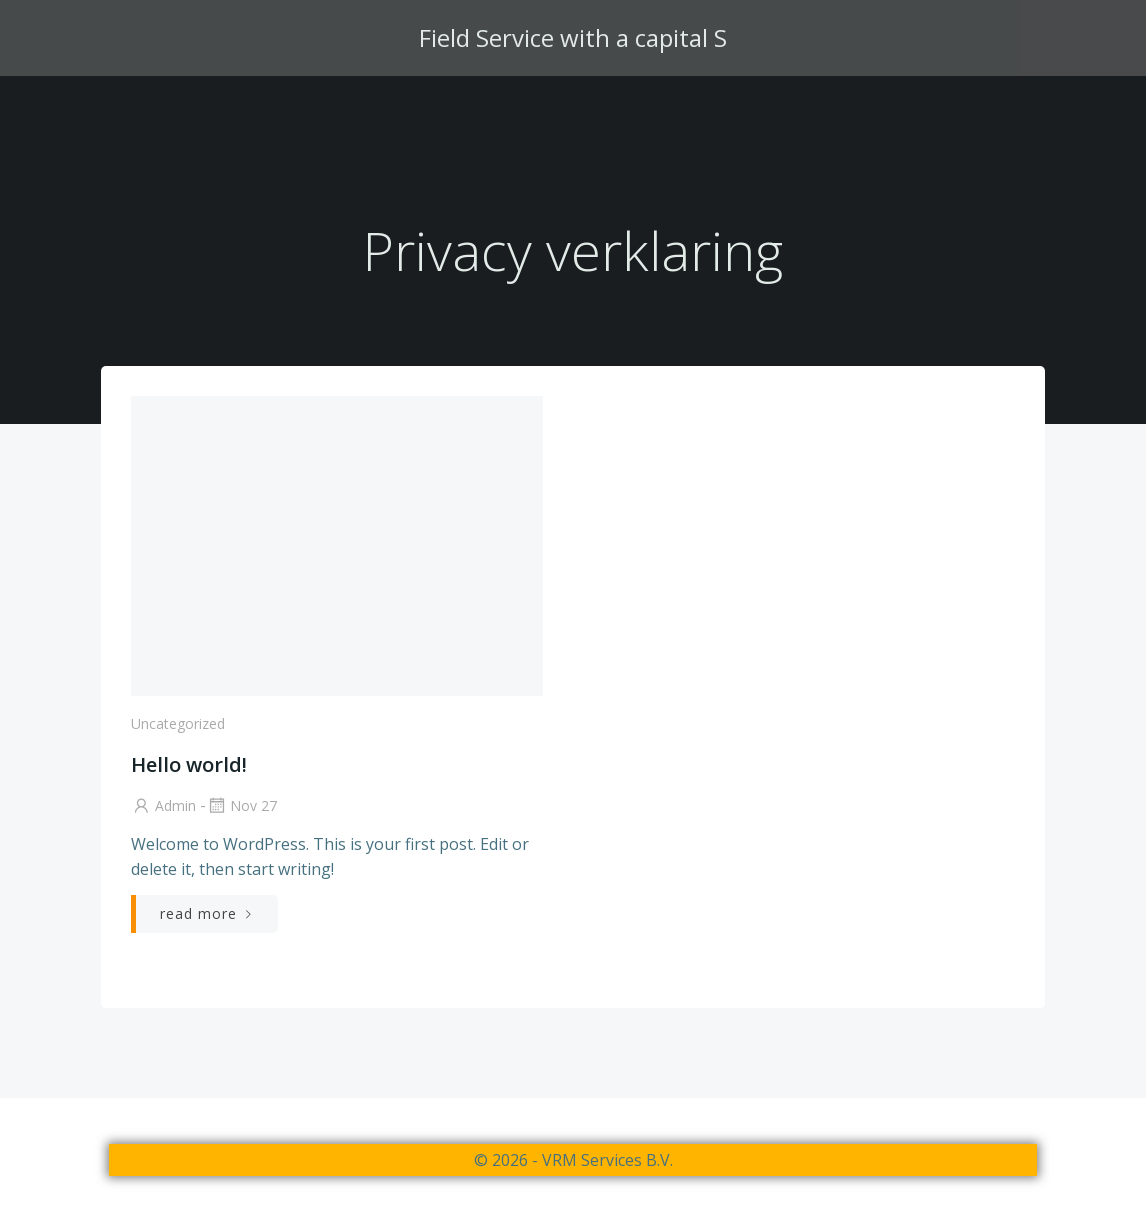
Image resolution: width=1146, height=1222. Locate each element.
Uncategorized (178, 723)
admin (163, 805)
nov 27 (241, 805)
